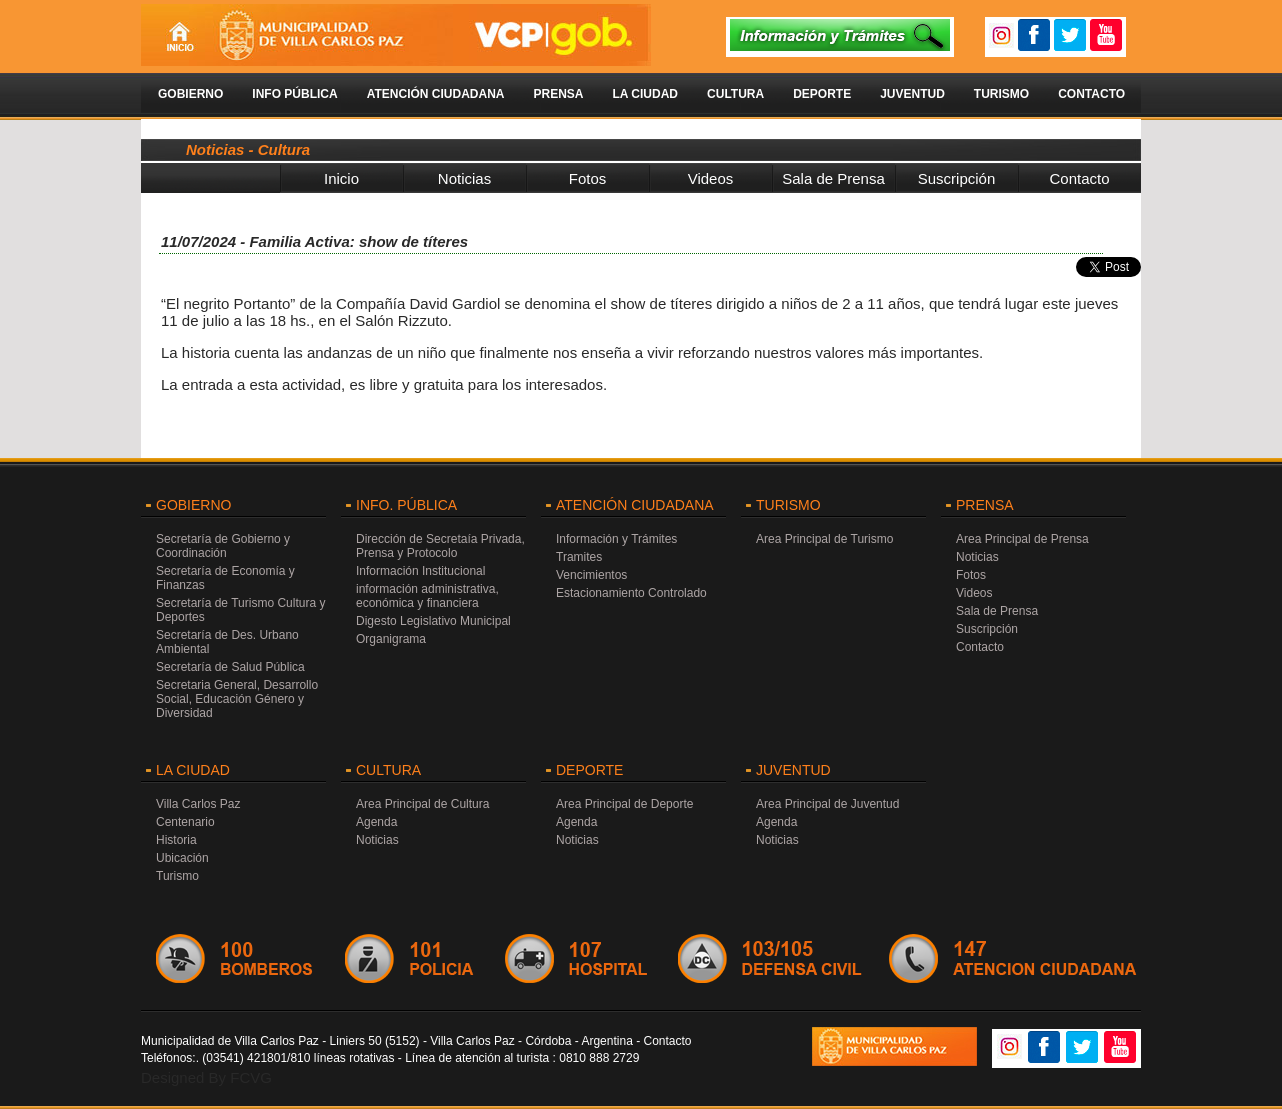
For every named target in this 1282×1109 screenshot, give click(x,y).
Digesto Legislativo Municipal (433, 621)
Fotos (588, 178)
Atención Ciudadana (436, 94)
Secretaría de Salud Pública (230, 667)
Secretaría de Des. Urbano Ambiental (227, 642)
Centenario (185, 822)
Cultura (735, 94)
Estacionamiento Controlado (631, 593)
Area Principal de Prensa (1022, 539)
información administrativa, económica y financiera (427, 596)
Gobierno (190, 94)
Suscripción (957, 178)
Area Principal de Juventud (827, 804)
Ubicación (182, 858)
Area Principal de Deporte (624, 804)
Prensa (558, 94)
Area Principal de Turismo (824, 539)
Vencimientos (591, 575)
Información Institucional (420, 571)
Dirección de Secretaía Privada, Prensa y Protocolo (440, 546)
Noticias (464, 178)
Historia (176, 840)
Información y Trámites (616, 539)
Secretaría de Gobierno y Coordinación (223, 546)
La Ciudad (645, 94)
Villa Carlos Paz (198, 804)
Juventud (912, 94)
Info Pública (294, 94)
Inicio (341, 178)
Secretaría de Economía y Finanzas (225, 578)
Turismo (1001, 94)
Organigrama (391, 639)
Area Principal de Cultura (422, 804)
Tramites (579, 557)
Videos (711, 178)
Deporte (822, 94)
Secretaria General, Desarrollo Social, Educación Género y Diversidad (237, 699)
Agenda (376, 822)
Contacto (1091, 94)
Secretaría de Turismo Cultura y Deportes (240, 610)
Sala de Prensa (833, 178)
